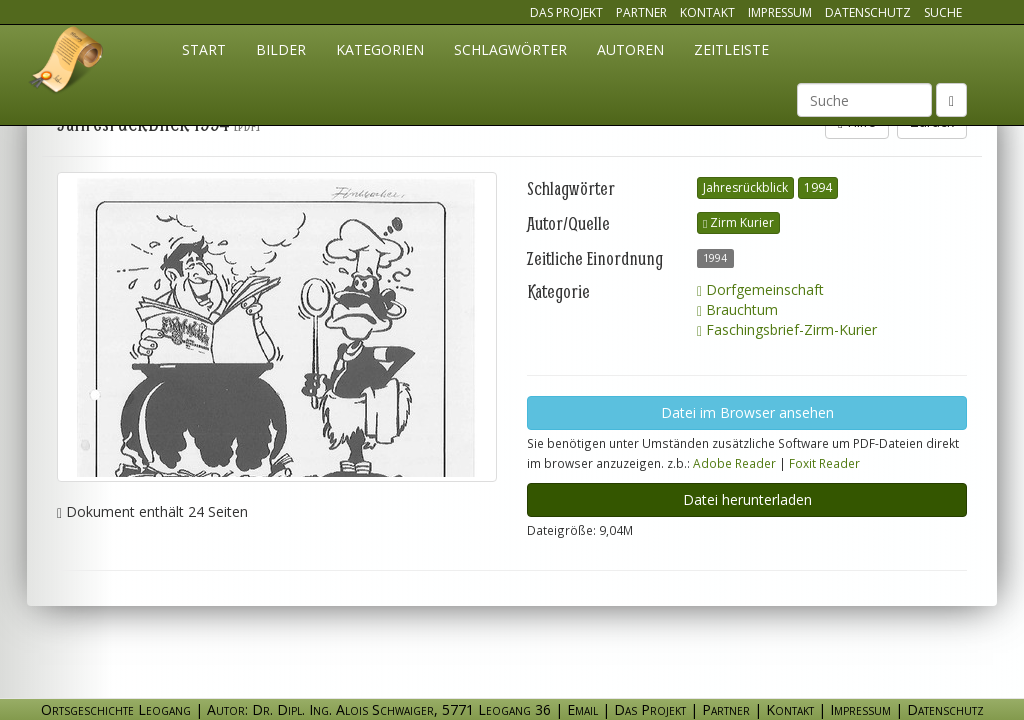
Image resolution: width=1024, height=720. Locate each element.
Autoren (630, 49)
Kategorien (380, 49)
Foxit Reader (824, 463)
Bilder (281, 49)
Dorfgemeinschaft (760, 289)
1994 (818, 187)
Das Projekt (566, 12)
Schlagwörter (510, 49)
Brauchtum (737, 309)
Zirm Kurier (738, 222)
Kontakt (707, 12)
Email (582, 709)
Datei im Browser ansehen (747, 412)
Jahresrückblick (745, 187)
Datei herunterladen (747, 499)
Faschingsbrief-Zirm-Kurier (787, 329)
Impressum (780, 12)
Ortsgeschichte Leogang (67, 63)
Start (204, 49)
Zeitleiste (731, 49)
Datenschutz (868, 12)
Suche (943, 12)
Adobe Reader (734, 463)
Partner (641, 12)
